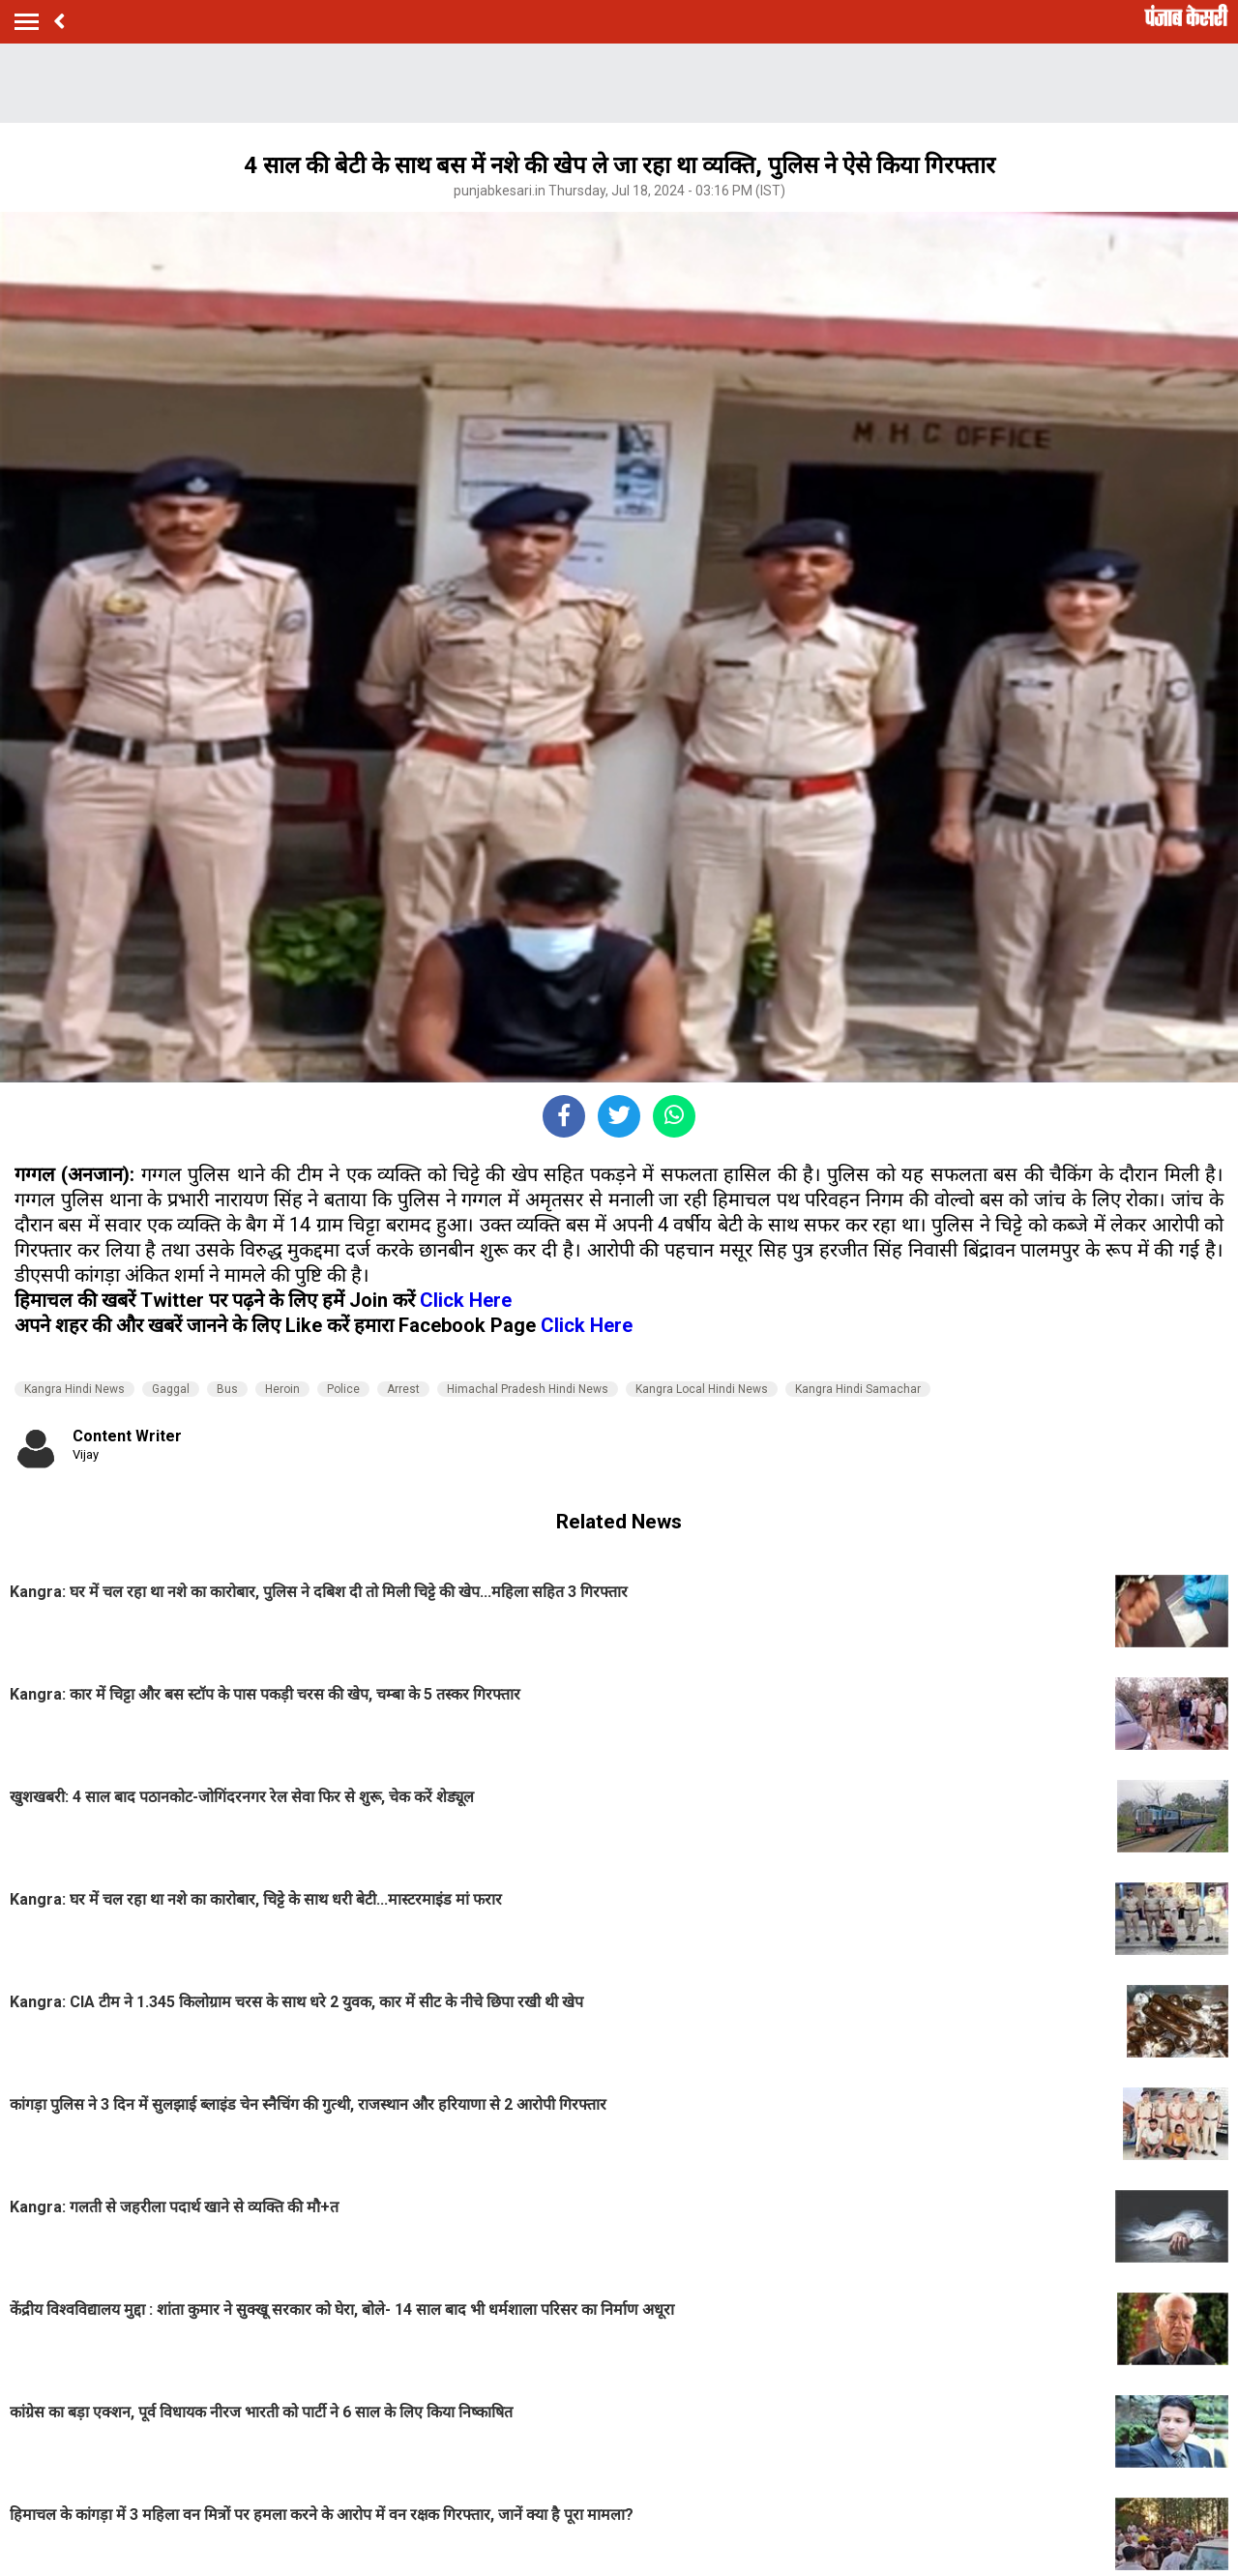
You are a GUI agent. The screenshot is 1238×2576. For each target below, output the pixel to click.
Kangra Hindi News (74, 1389)
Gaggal (171, 1389)
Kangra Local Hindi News (701, 1389)
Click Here (466, 1300)
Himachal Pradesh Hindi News (527, 1389)
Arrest (403, 1389)
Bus (227, 1389)
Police (343, 1389)
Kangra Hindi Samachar (858, 1389)
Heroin (282, 1389)
